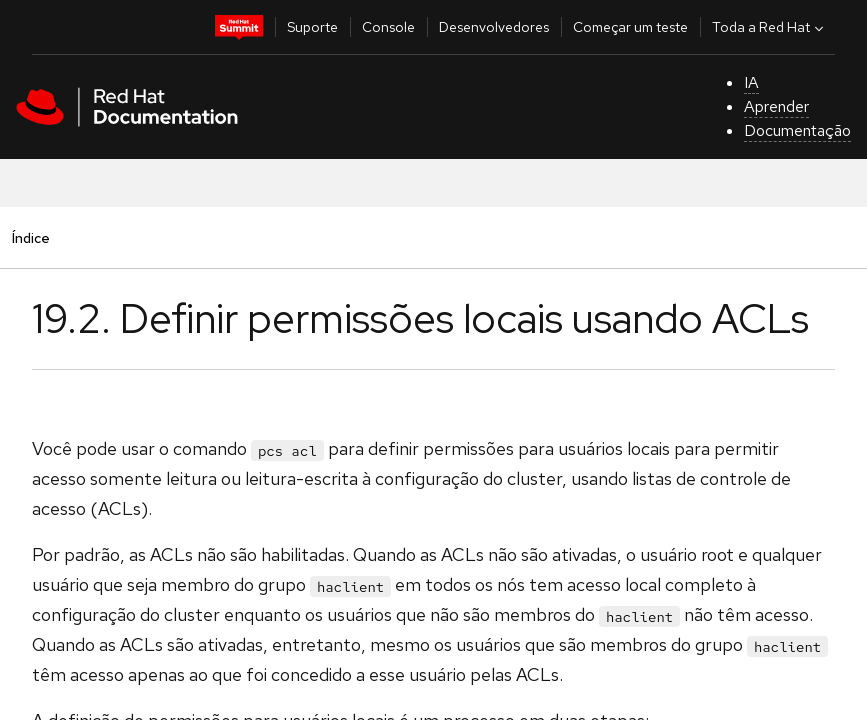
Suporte (312, 27)
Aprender (776, 106)
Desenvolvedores (494, 27)
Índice (30, 237)
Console (388, 27)
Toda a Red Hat (770, 27)
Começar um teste (630, 27)
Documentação (797, 130)
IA (751, 82)
